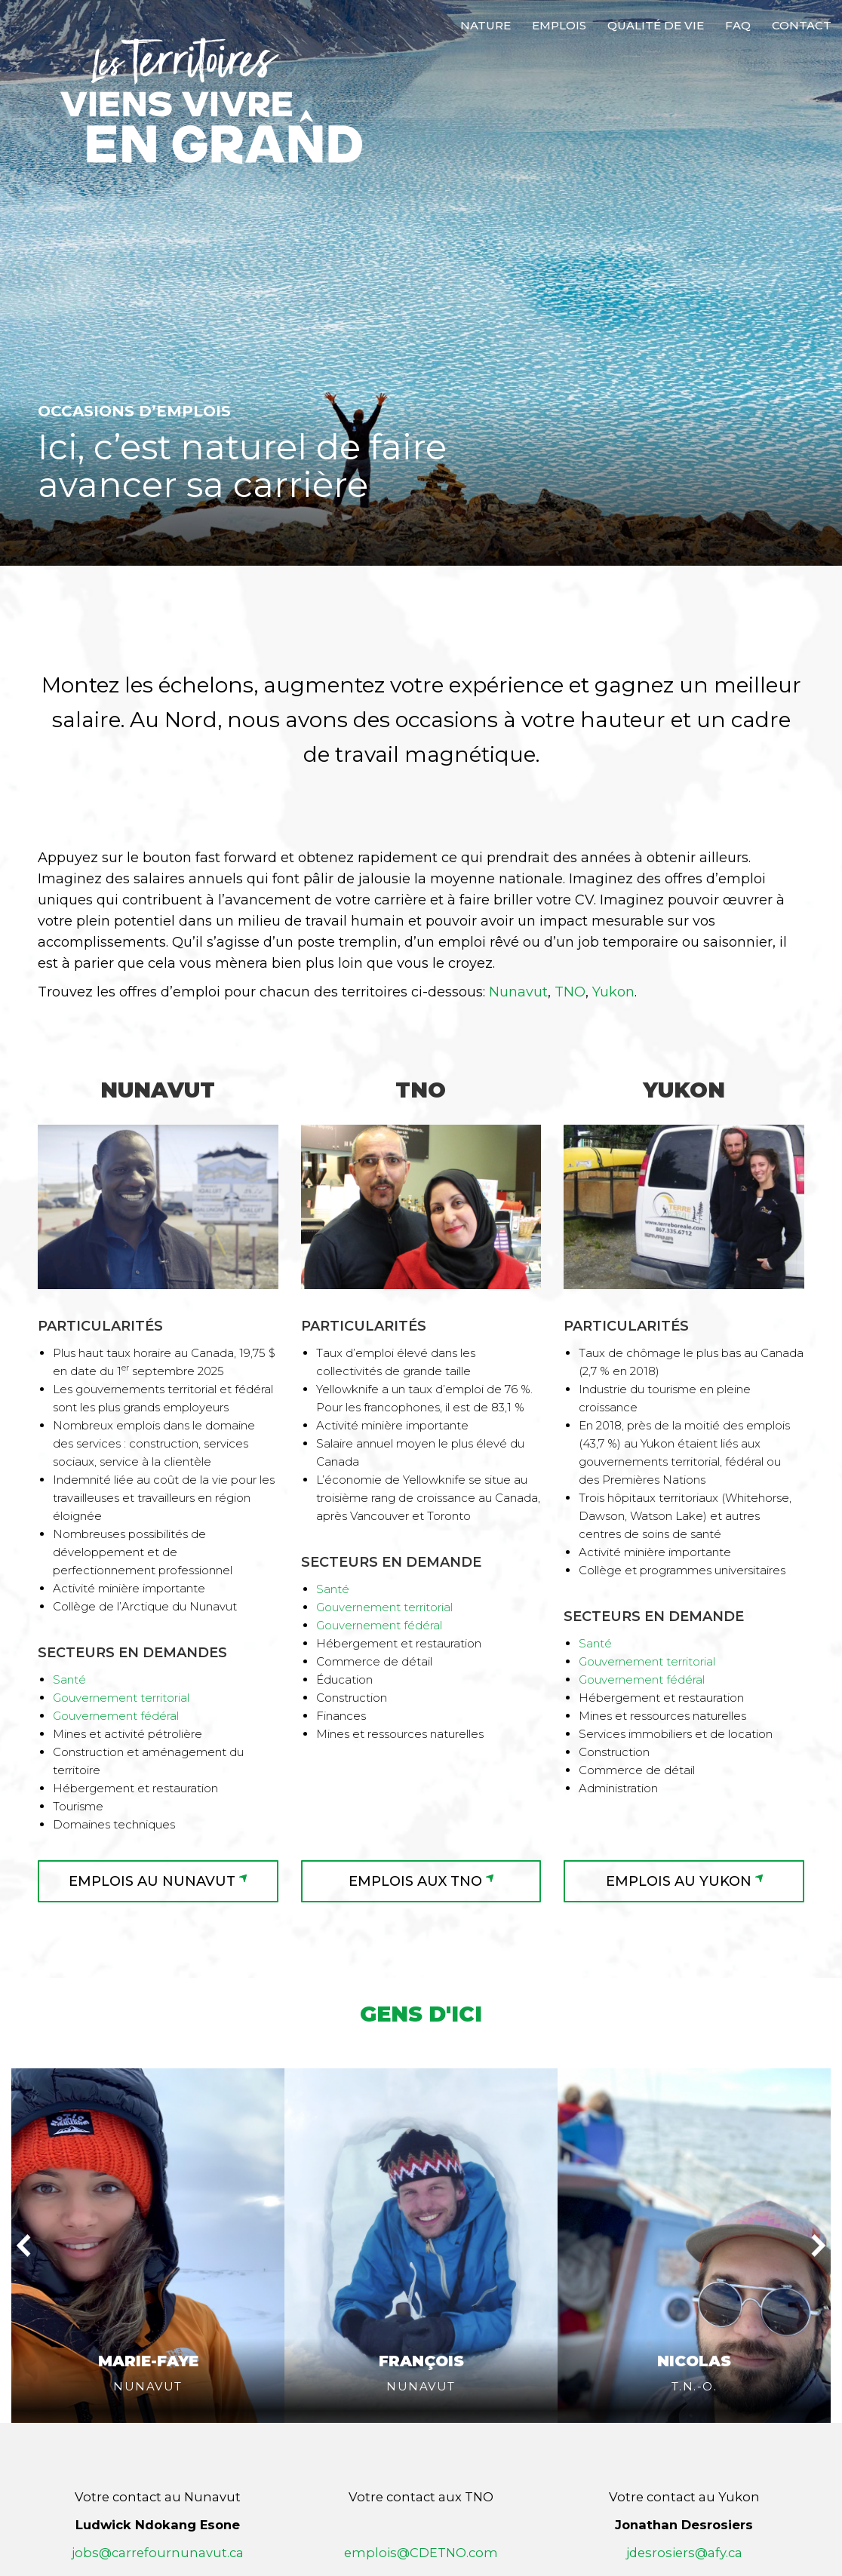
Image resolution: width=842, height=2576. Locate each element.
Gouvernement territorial (121, 1697)
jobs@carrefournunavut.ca (158, 2482)
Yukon (613, 992)
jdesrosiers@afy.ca (684, 2482)
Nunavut (518, 992)
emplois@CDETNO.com (421, 2482)
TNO (570, 992)
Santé (69, 1679)
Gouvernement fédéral (116, 1716)
